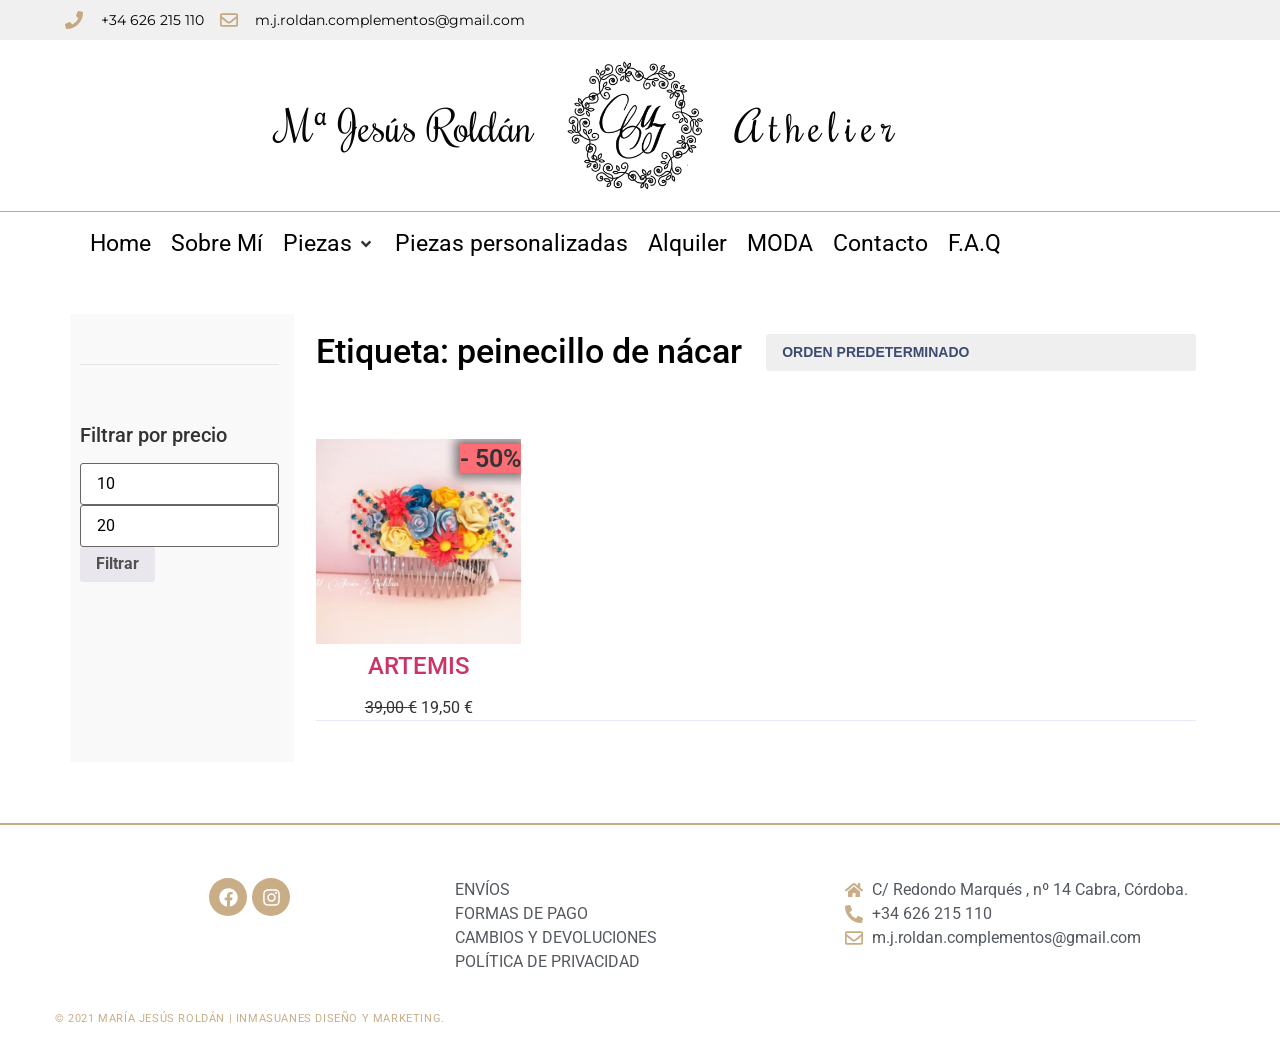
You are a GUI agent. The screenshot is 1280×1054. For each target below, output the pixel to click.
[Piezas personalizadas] (511, 244)
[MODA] (780, 244)
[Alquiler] (687, 244)
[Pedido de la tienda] (981, 352)
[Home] (120, 244)
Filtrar (117, 563)
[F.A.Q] (974, 244)
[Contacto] (880, 244)
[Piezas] (329, 244)
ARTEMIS (419, 666)
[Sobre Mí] (217, 244)
